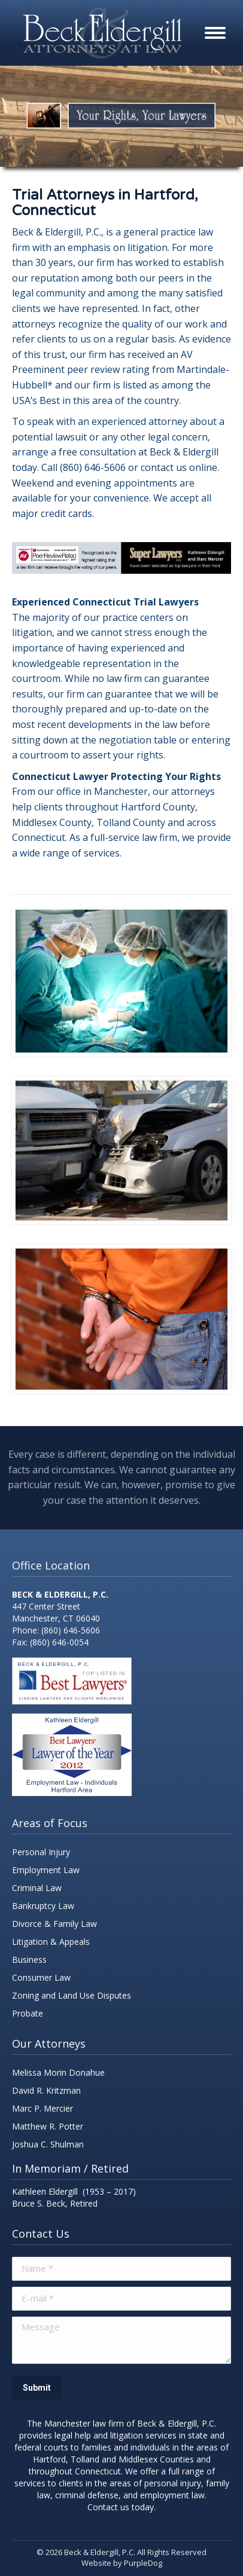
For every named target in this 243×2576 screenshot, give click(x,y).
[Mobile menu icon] (215, 33)
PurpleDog (143, 2562)
